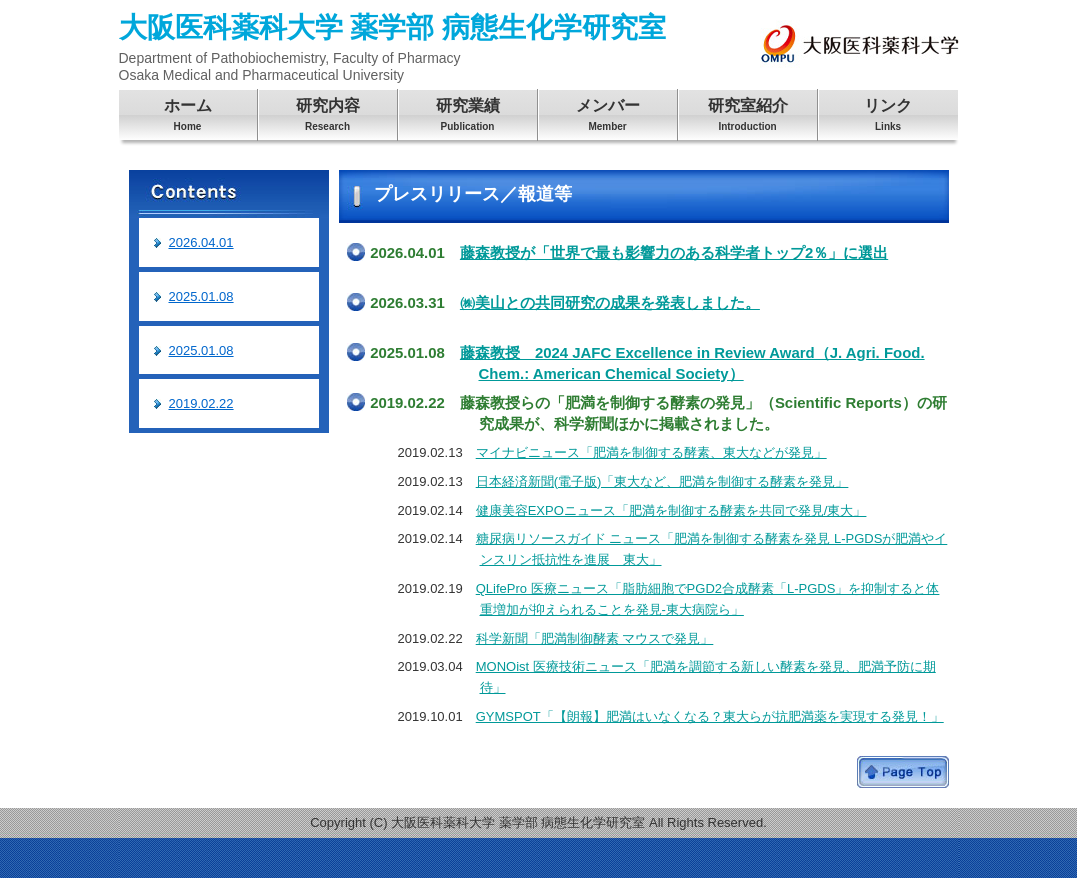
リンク (888, 117)
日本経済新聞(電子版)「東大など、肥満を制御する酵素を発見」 (662, 481)
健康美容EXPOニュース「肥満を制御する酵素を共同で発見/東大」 (671, 510)
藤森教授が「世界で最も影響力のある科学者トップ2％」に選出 (674, 252)
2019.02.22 (201, 403)
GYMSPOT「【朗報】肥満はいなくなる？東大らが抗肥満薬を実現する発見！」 (710, 716)
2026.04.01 (201, 242)
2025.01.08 (201, 296)
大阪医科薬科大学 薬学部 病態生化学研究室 (393, 47)
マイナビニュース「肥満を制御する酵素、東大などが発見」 (651, 452)
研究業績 (468, 117)
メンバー (608, 117)
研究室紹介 (748, 117)
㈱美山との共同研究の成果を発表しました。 (610, 302)
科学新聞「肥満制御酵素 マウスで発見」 (595, 638)
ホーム (188, 117)
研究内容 (328, 117)
